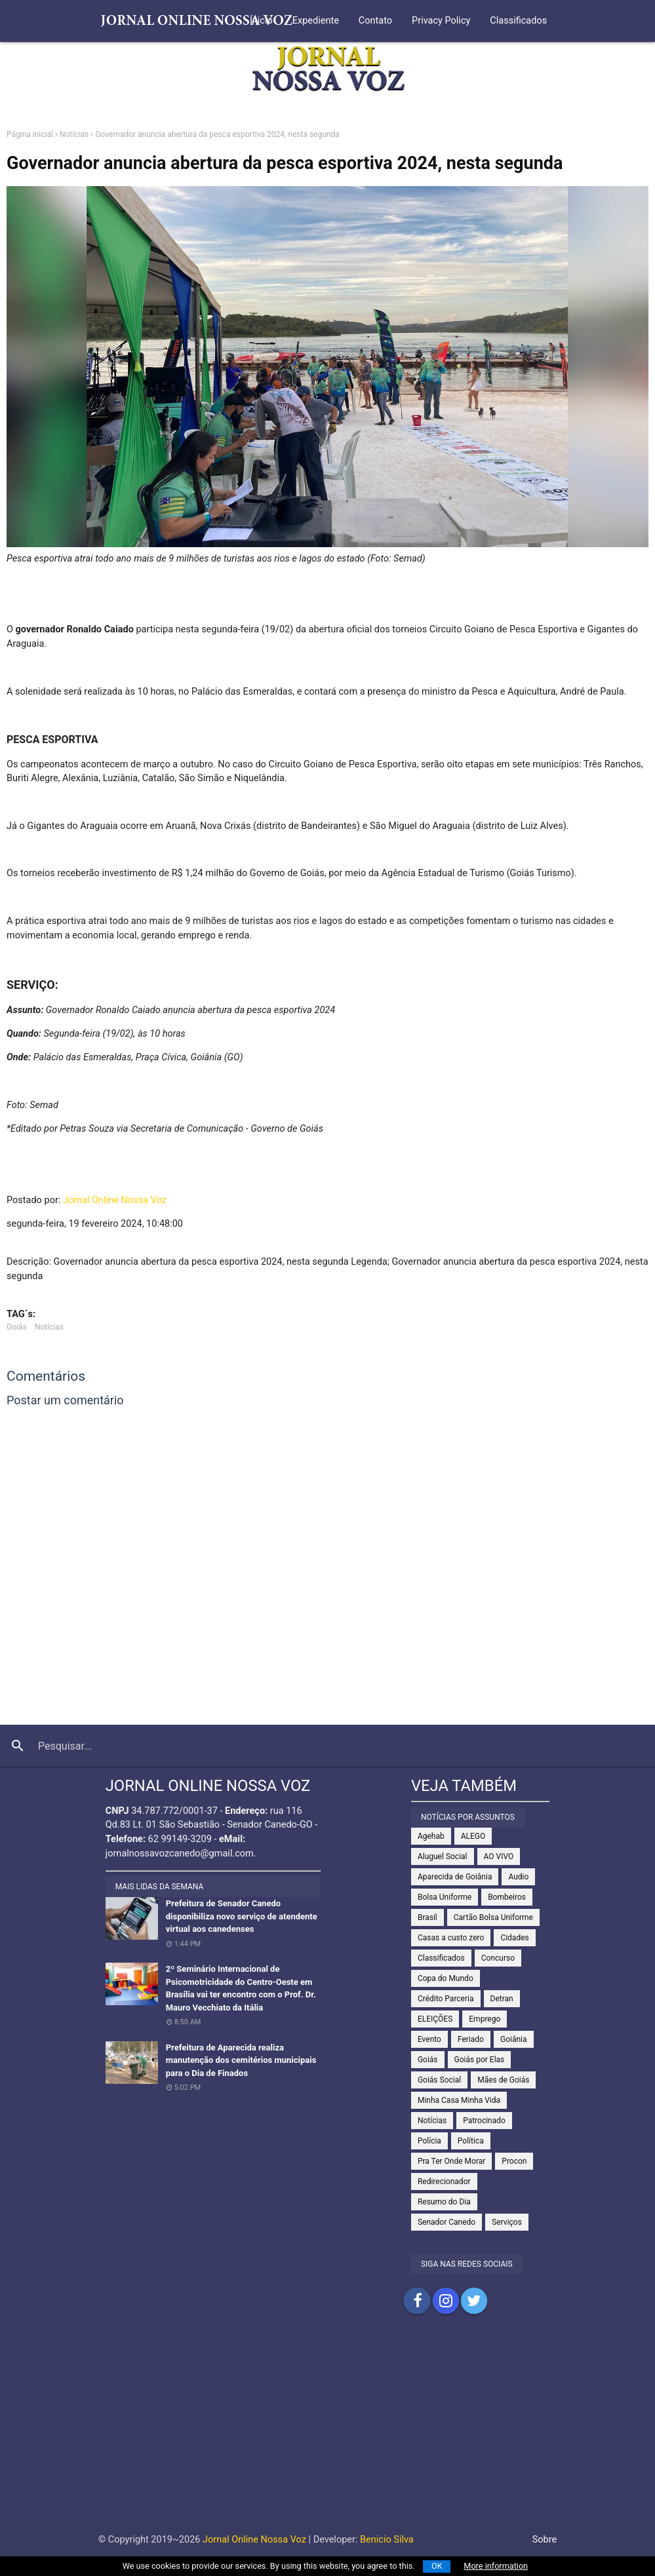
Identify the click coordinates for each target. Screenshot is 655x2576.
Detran (501, 1998)
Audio (518, 1876)
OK (437, 2566)
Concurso (498, 1958)
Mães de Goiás (503, 2080)
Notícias (74, 134)
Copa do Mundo (445, 1978)
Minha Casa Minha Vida (459, 2100)
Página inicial (30, 134)
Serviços (507, 2222)
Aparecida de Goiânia (455, 1876)
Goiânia (513, 2039)
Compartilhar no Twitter (474, 2301)
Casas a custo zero (451, 1937)
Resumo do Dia (444, 2201)
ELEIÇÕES (435, 2019)
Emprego (484, 2019)
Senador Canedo (446, 2222)
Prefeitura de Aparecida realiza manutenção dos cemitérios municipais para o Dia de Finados (241, 2060)
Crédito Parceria (446, 1998)
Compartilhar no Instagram (446, 2301)
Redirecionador (444, 2181)
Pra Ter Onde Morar (451, 2161)
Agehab (431, 1836)
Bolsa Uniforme (444, 1897)
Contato (375, 20)
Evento (429, 2039)
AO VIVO (499, 1856)
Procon (514, 2161)
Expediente (315, 20)
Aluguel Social (442, 1856)
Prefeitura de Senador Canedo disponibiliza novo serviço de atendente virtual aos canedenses (241, 1916)
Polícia (429, 2140)
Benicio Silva (387, 2539)
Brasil (427, 1917)
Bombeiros (507, 1897)
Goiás (17, 1327)
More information (496, 2566)
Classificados (518, 20)
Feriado (471, 2039)
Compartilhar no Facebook (417, 2301)
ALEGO (473, 1836)
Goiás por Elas (479, 2059)
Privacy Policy (441, 20)
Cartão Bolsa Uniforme (493, 1917)
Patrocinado (484, 2120)
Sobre (544, 2539)
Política (471, 2140)
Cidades (514, 1937)
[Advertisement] (327, 2432)
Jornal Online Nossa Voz (115, 1200)
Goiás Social (439, 2080)
